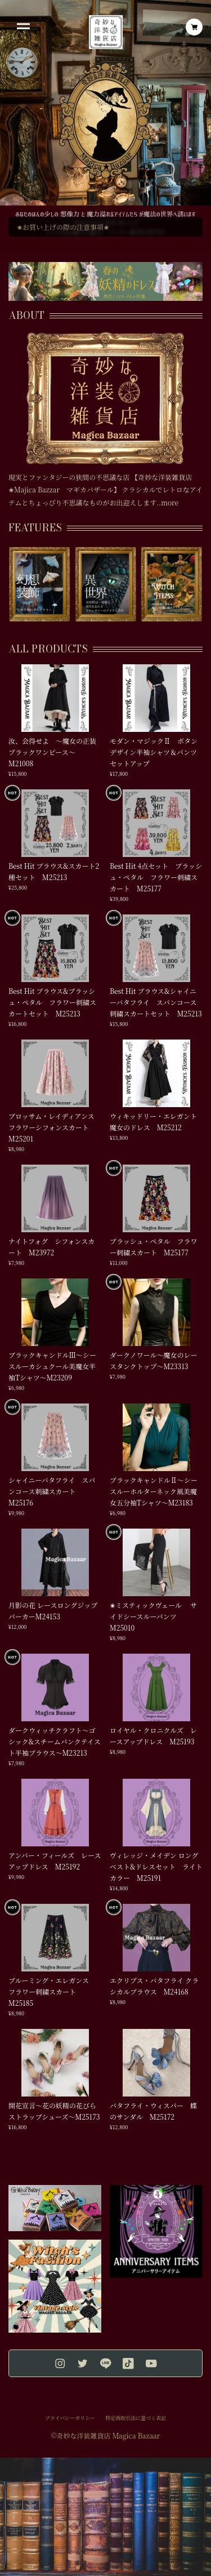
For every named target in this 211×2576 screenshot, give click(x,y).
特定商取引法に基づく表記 (135, 2418)
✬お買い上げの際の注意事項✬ (63, 227)
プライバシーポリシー (70, 2418)
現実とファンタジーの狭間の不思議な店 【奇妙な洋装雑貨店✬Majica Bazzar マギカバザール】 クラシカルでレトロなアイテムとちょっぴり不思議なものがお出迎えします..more (105, 489)
